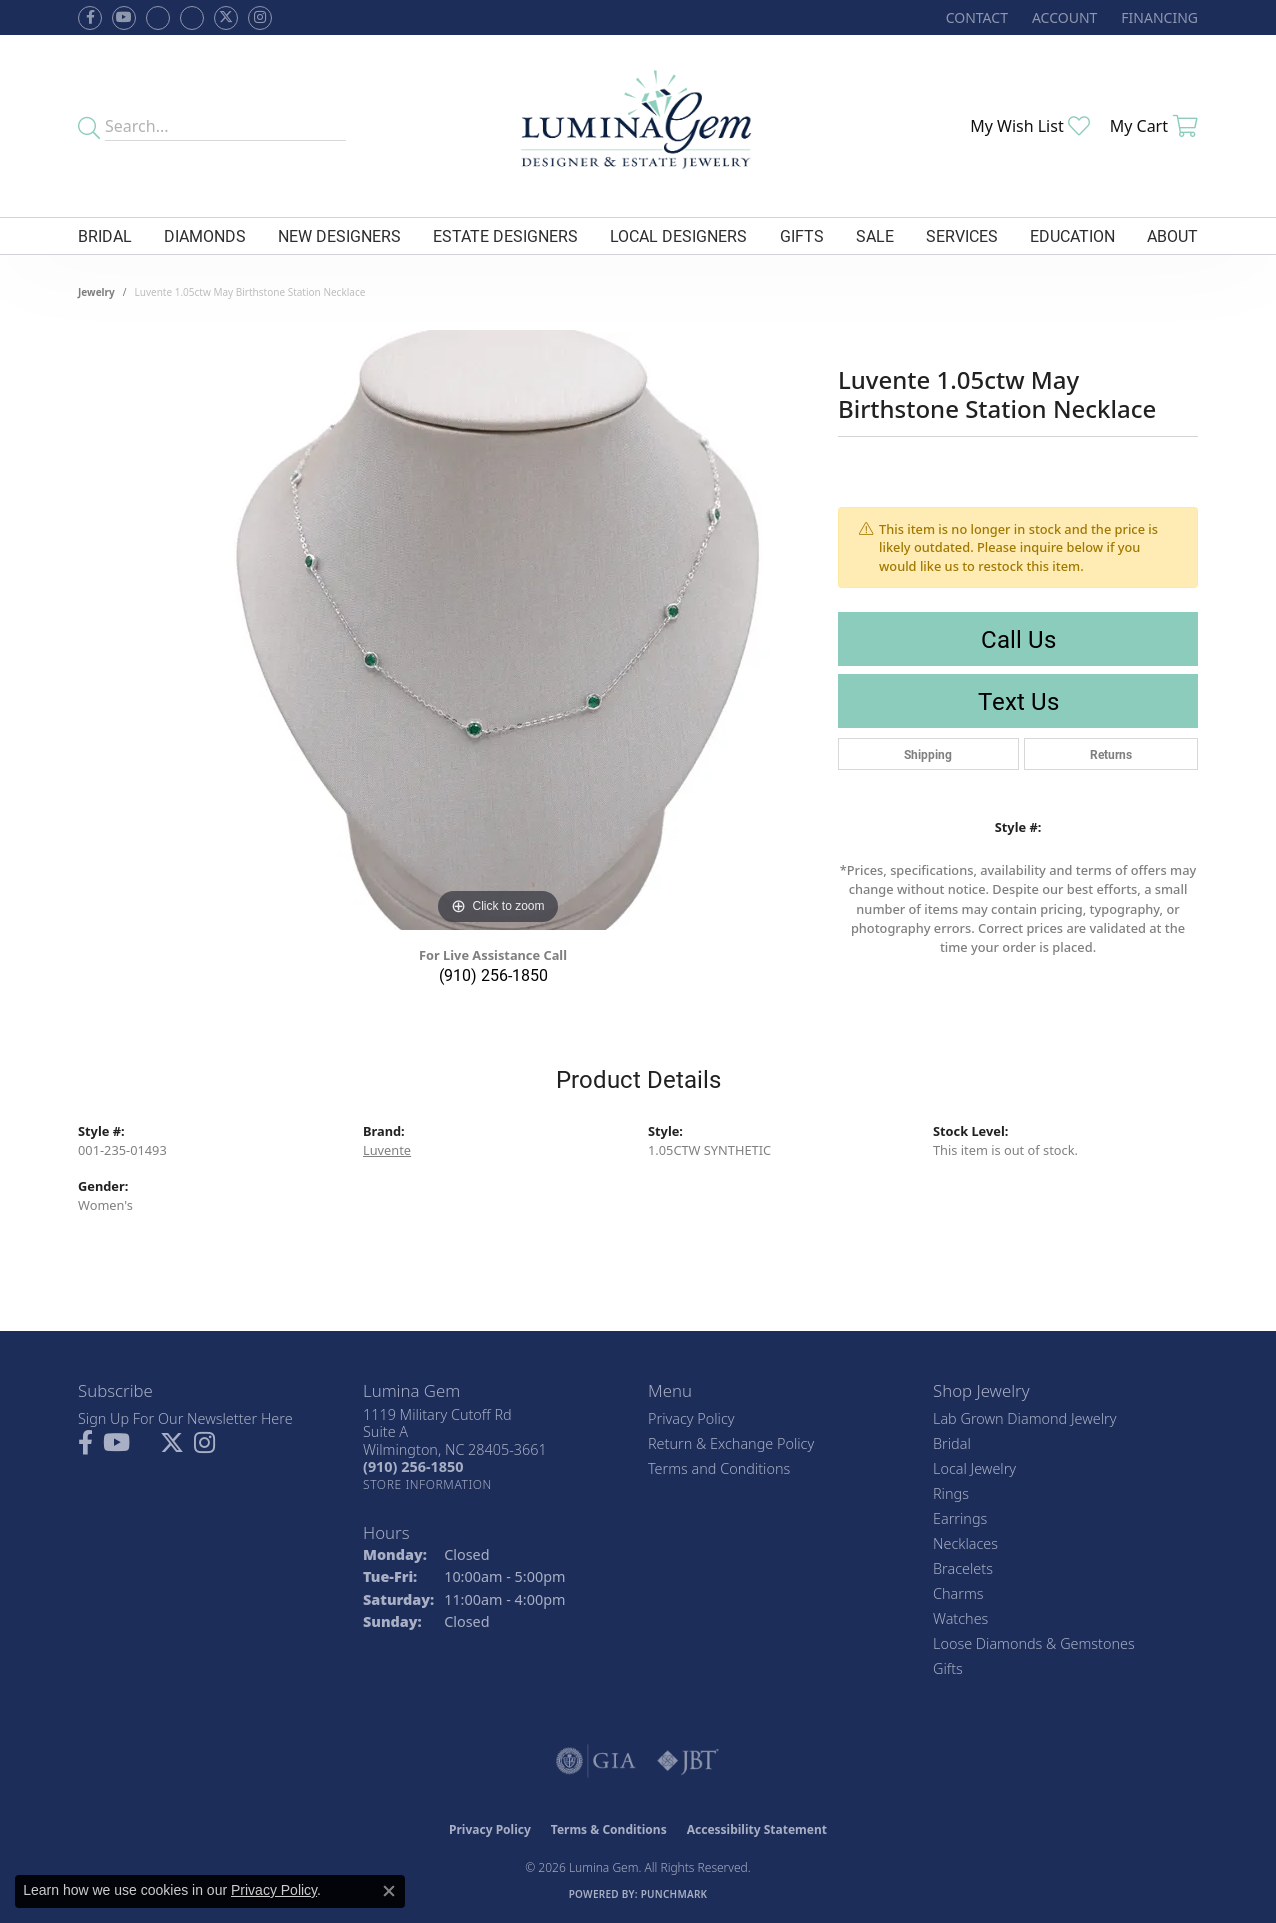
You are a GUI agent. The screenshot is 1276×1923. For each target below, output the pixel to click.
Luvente (387, 1150)
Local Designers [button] (678, 235)
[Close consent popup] (389, 1891)
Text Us (1018, 701)
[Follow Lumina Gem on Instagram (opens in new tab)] (260, 18)
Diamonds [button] (205, 235)
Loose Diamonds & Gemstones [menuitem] (1034, 1643)
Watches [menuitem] (960, 1618)
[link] (975, 17)
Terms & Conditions (609, 1829)
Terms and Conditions (719, 1468)
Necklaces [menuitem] (965, 1543)
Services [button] (962, 235)
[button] (1062, 17)
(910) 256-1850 (493, 974)
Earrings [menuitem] (960, 1518)
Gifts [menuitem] (948, 1668)
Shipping (928, 754)
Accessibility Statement (757, 1829)
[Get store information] (427, 1484)
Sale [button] (875, 235)
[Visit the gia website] (596, 1761)
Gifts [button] (802, 235)
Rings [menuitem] (951, 1493)
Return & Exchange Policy (731, 1443)
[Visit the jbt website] (688, 1761)
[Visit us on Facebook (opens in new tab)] (158, 18)
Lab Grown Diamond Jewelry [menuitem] (1024, 1418)
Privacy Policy (691, 1418)
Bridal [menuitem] (952, 1443)
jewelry (96, 292)
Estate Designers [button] (505, 235)
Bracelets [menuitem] (963, 1568)
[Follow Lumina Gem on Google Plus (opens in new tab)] (192, 18)
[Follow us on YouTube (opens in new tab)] (124, 18)
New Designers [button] (339, 235)
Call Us (1018, 639)
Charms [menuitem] (958, 1593)
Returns (1111, 754)
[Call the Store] (413, 1466)
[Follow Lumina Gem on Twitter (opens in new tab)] (226, 18)
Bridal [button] (105, 235)
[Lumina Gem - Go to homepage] (638, 126)
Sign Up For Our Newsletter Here (185, 1418)
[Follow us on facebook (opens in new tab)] (90, 18)
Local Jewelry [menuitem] (974, 1468)
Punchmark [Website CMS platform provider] (674, 1894)
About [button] (1172, 235)
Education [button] (1072, 235)
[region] (498, 630)
